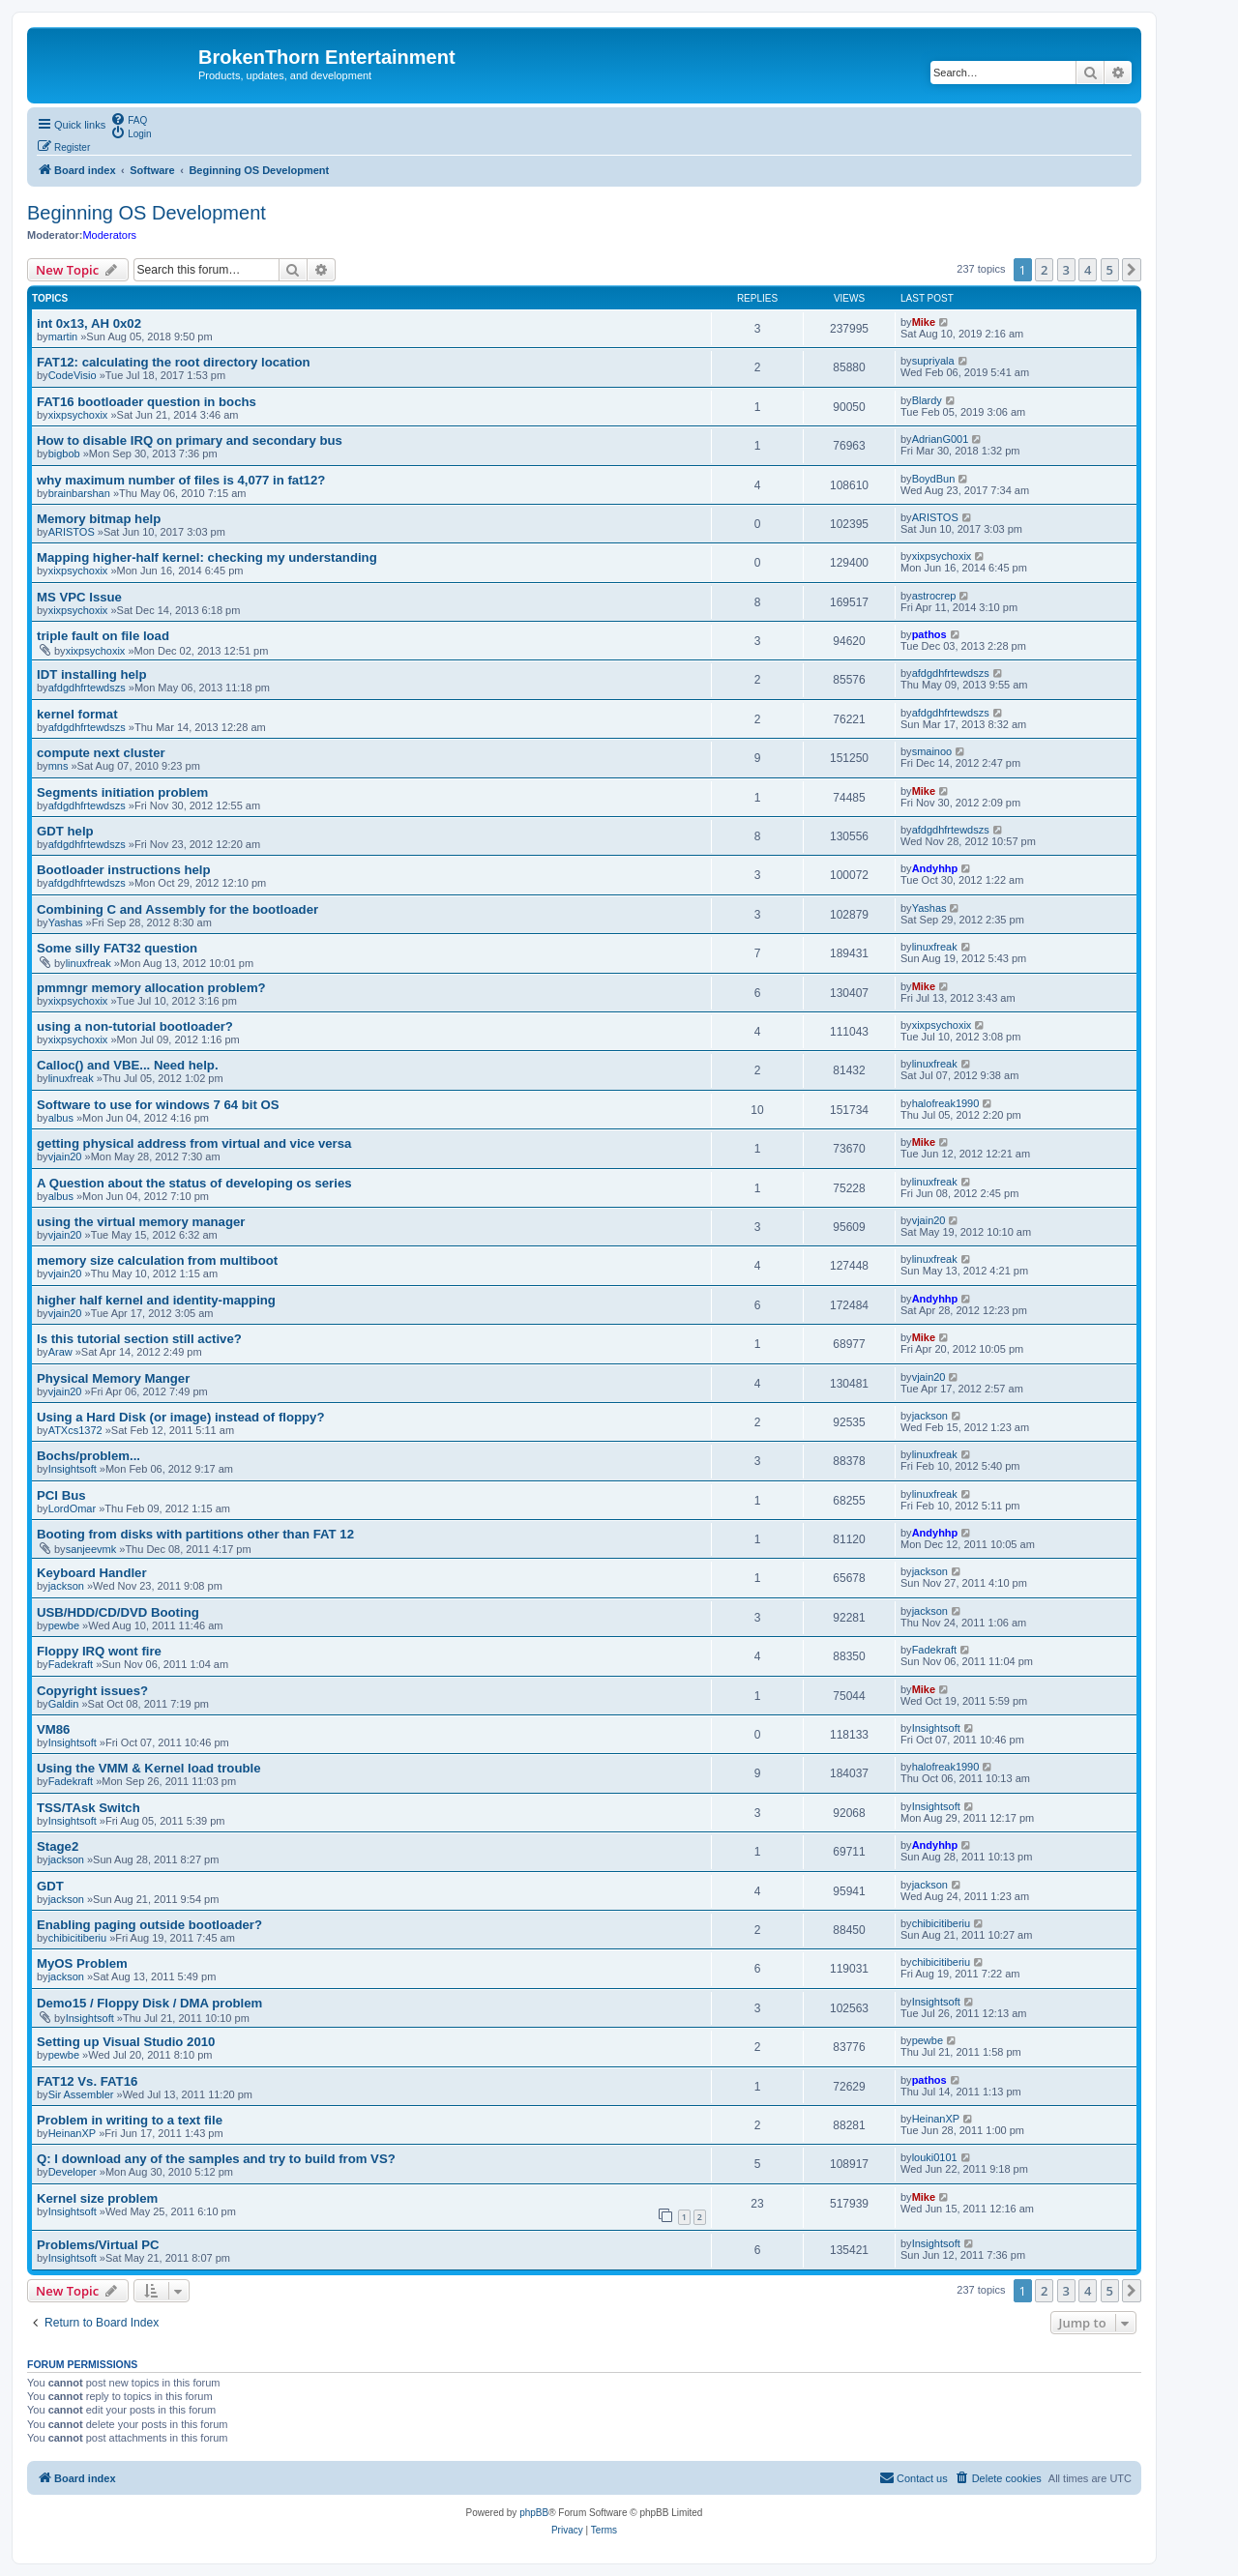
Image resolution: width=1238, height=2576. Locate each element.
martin (63, 336)
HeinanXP (72, 2133)
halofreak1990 (946, 1103)
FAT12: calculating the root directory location (173, 362)
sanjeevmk (91, 1549)
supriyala (933, 360)
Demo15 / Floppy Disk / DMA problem (149, 2003)
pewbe (63, 1625)
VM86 (53, 1729)
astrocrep (934, 595)
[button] (1131, 269)
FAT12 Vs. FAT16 (87, 2081)
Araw (60, 1352)
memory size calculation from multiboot (157, 1260)
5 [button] (1109, 269)
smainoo (932, 751)
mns (58, 766)
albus (61, 1118)
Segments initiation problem (122, 792)
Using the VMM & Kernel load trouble (149, 1768)
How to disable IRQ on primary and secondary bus (189, 440)
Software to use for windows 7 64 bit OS (158, 1105)
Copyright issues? (92, 1690)
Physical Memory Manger (113, 1378)
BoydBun (934, 478)
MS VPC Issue (79, 597)
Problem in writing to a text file (129, 2120)
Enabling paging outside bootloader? (149, 1924)
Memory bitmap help (99, 519)
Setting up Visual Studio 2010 (126, 2041)
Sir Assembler (81, 2094)
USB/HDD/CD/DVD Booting (118, 1612)
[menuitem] (128, 119)
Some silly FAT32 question (117, 948)
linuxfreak (88, 963)
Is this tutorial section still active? (139, 1339)
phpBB (533, 2512)
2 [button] (1044, 269)
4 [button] (1087, 269)
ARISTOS (71, 532)
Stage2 (57, 1846)
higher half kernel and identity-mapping (156, 1300)
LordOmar (72, 1508)
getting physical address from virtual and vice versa (194, 1143)
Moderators (109, 235)
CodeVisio (72, 375)
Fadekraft (70, 1664)
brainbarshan (79, 493)
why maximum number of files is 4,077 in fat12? (181, 480)
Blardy (927, 400)
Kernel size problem (97, 2198)
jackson (930, 1415)
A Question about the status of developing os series (194, 1183)
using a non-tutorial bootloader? (135, 1026)
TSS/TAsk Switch (88, 1807)
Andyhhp (935, 868)
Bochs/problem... (88, 1456)
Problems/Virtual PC (98, 2245)
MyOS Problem (82, 1963)
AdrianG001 (940, 439)
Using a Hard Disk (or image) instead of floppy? (181, 1417)
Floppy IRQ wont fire (99, 1651)
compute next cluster (101, 753)
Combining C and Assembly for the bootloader (177, 909)
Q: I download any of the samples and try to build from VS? (216, 2159)
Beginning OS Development (146, 212)
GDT (50, 1886)
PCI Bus (61, 1495)
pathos (929, 634)
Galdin (63, 1704)
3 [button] (1066, 269)
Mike (923, 322)
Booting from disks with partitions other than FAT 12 (195, 1534)
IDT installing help (92, 674)
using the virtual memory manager (141, 1222)
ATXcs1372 (75, 1430)
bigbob (64, 453)
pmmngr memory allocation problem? (151, 988)
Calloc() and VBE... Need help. (128, 1065)
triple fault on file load (103, 636)
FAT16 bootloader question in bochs (146, 402)
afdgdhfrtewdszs (87, 687)
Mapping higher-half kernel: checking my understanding (207, 557)
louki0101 (935, 2157)
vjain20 (65, 1156)
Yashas (65, 922)
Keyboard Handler (92, 1573)
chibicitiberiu (77, 1938)
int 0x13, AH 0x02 (89, 323)
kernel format (77, 714)
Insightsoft (72, 1469)
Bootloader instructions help (124, 870)
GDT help (65, 831)
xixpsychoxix (78, 415)
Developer (72, 2172)
